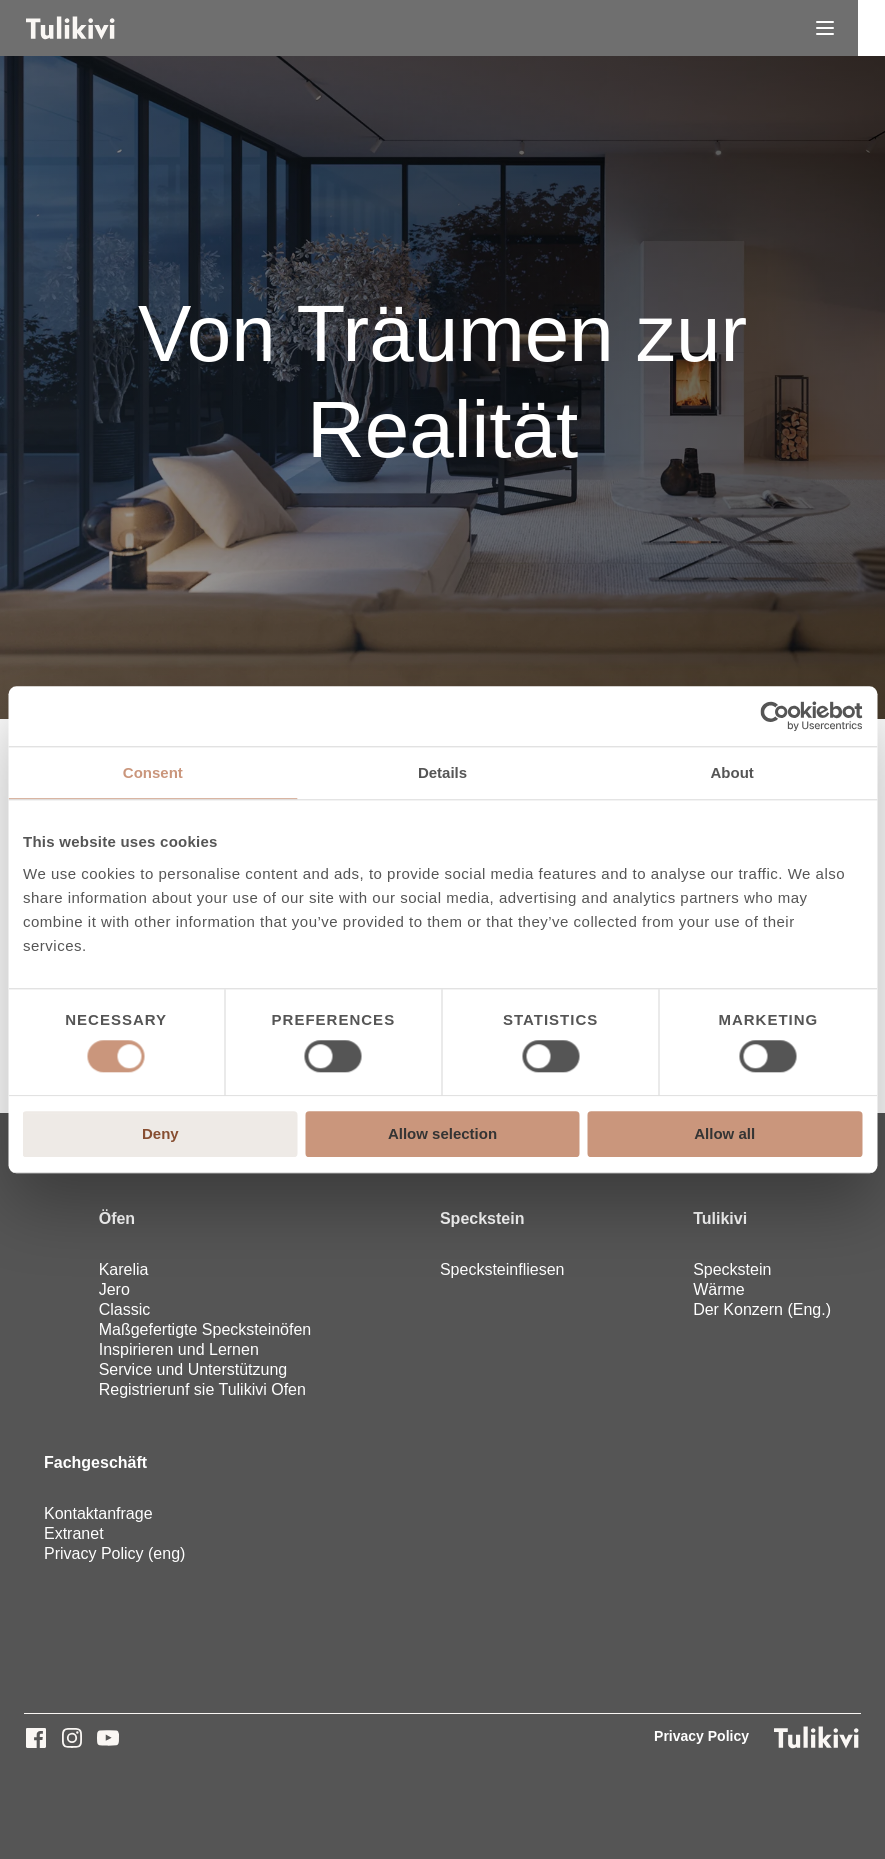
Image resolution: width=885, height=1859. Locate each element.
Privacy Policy (701, 1736)
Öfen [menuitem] (117, 1218)
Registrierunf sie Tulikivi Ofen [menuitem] (202, 1389)
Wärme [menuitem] (719, 1289)
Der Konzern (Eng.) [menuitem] (762, 1309)
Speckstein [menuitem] (482, 1218)
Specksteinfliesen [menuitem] (502, 1269)
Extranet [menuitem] (74, 1533)
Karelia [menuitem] (124, 1269)
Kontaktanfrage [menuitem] (98, 1513)
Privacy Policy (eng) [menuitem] (114, 1553)
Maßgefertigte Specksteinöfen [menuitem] (205, 1329)
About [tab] (732, 772)
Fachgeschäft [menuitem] (95, 1462)
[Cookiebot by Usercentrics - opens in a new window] (774, 716)
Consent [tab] (153, 772)
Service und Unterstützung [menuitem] (193, 1369)
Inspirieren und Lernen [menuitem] (179, 1349)
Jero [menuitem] (114, 1289)
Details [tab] (442, 772)
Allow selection (442, 1133)
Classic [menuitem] (125, 1309)
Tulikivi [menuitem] (720, 1218)
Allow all (724, 1133)
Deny (160, 1133)
